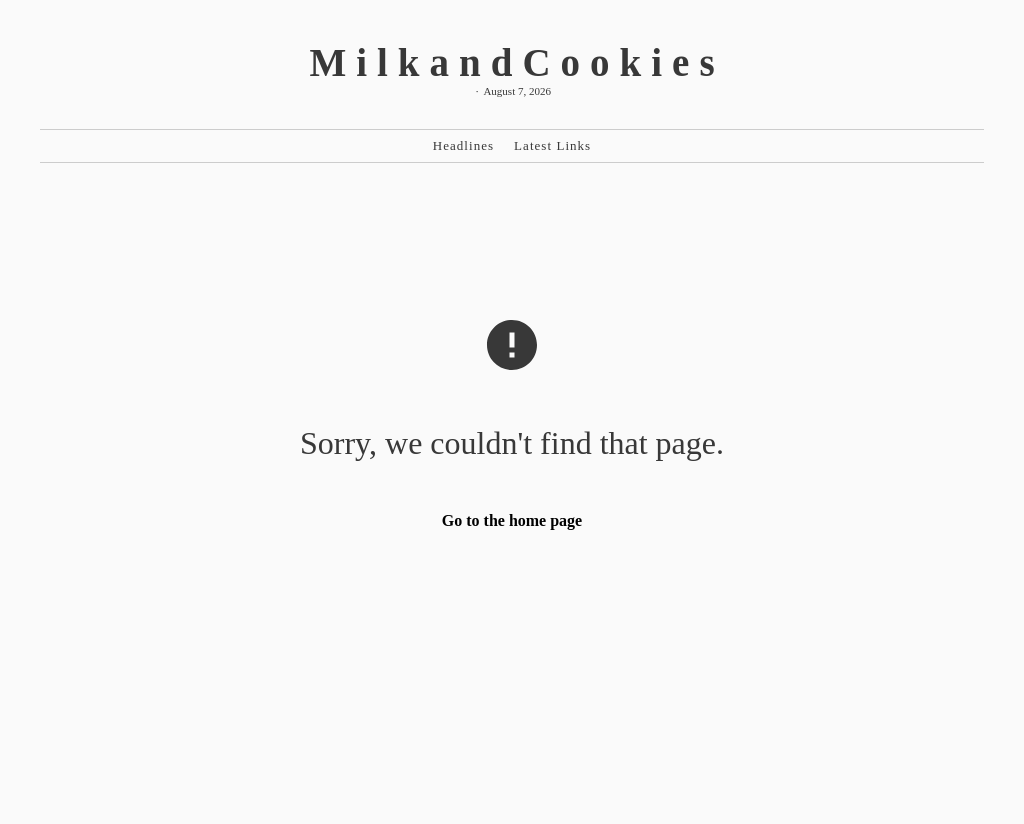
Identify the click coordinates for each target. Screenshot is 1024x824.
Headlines (463, 145)
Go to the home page (512, 520)
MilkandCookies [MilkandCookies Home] (516, 62)
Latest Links (552, 145)
